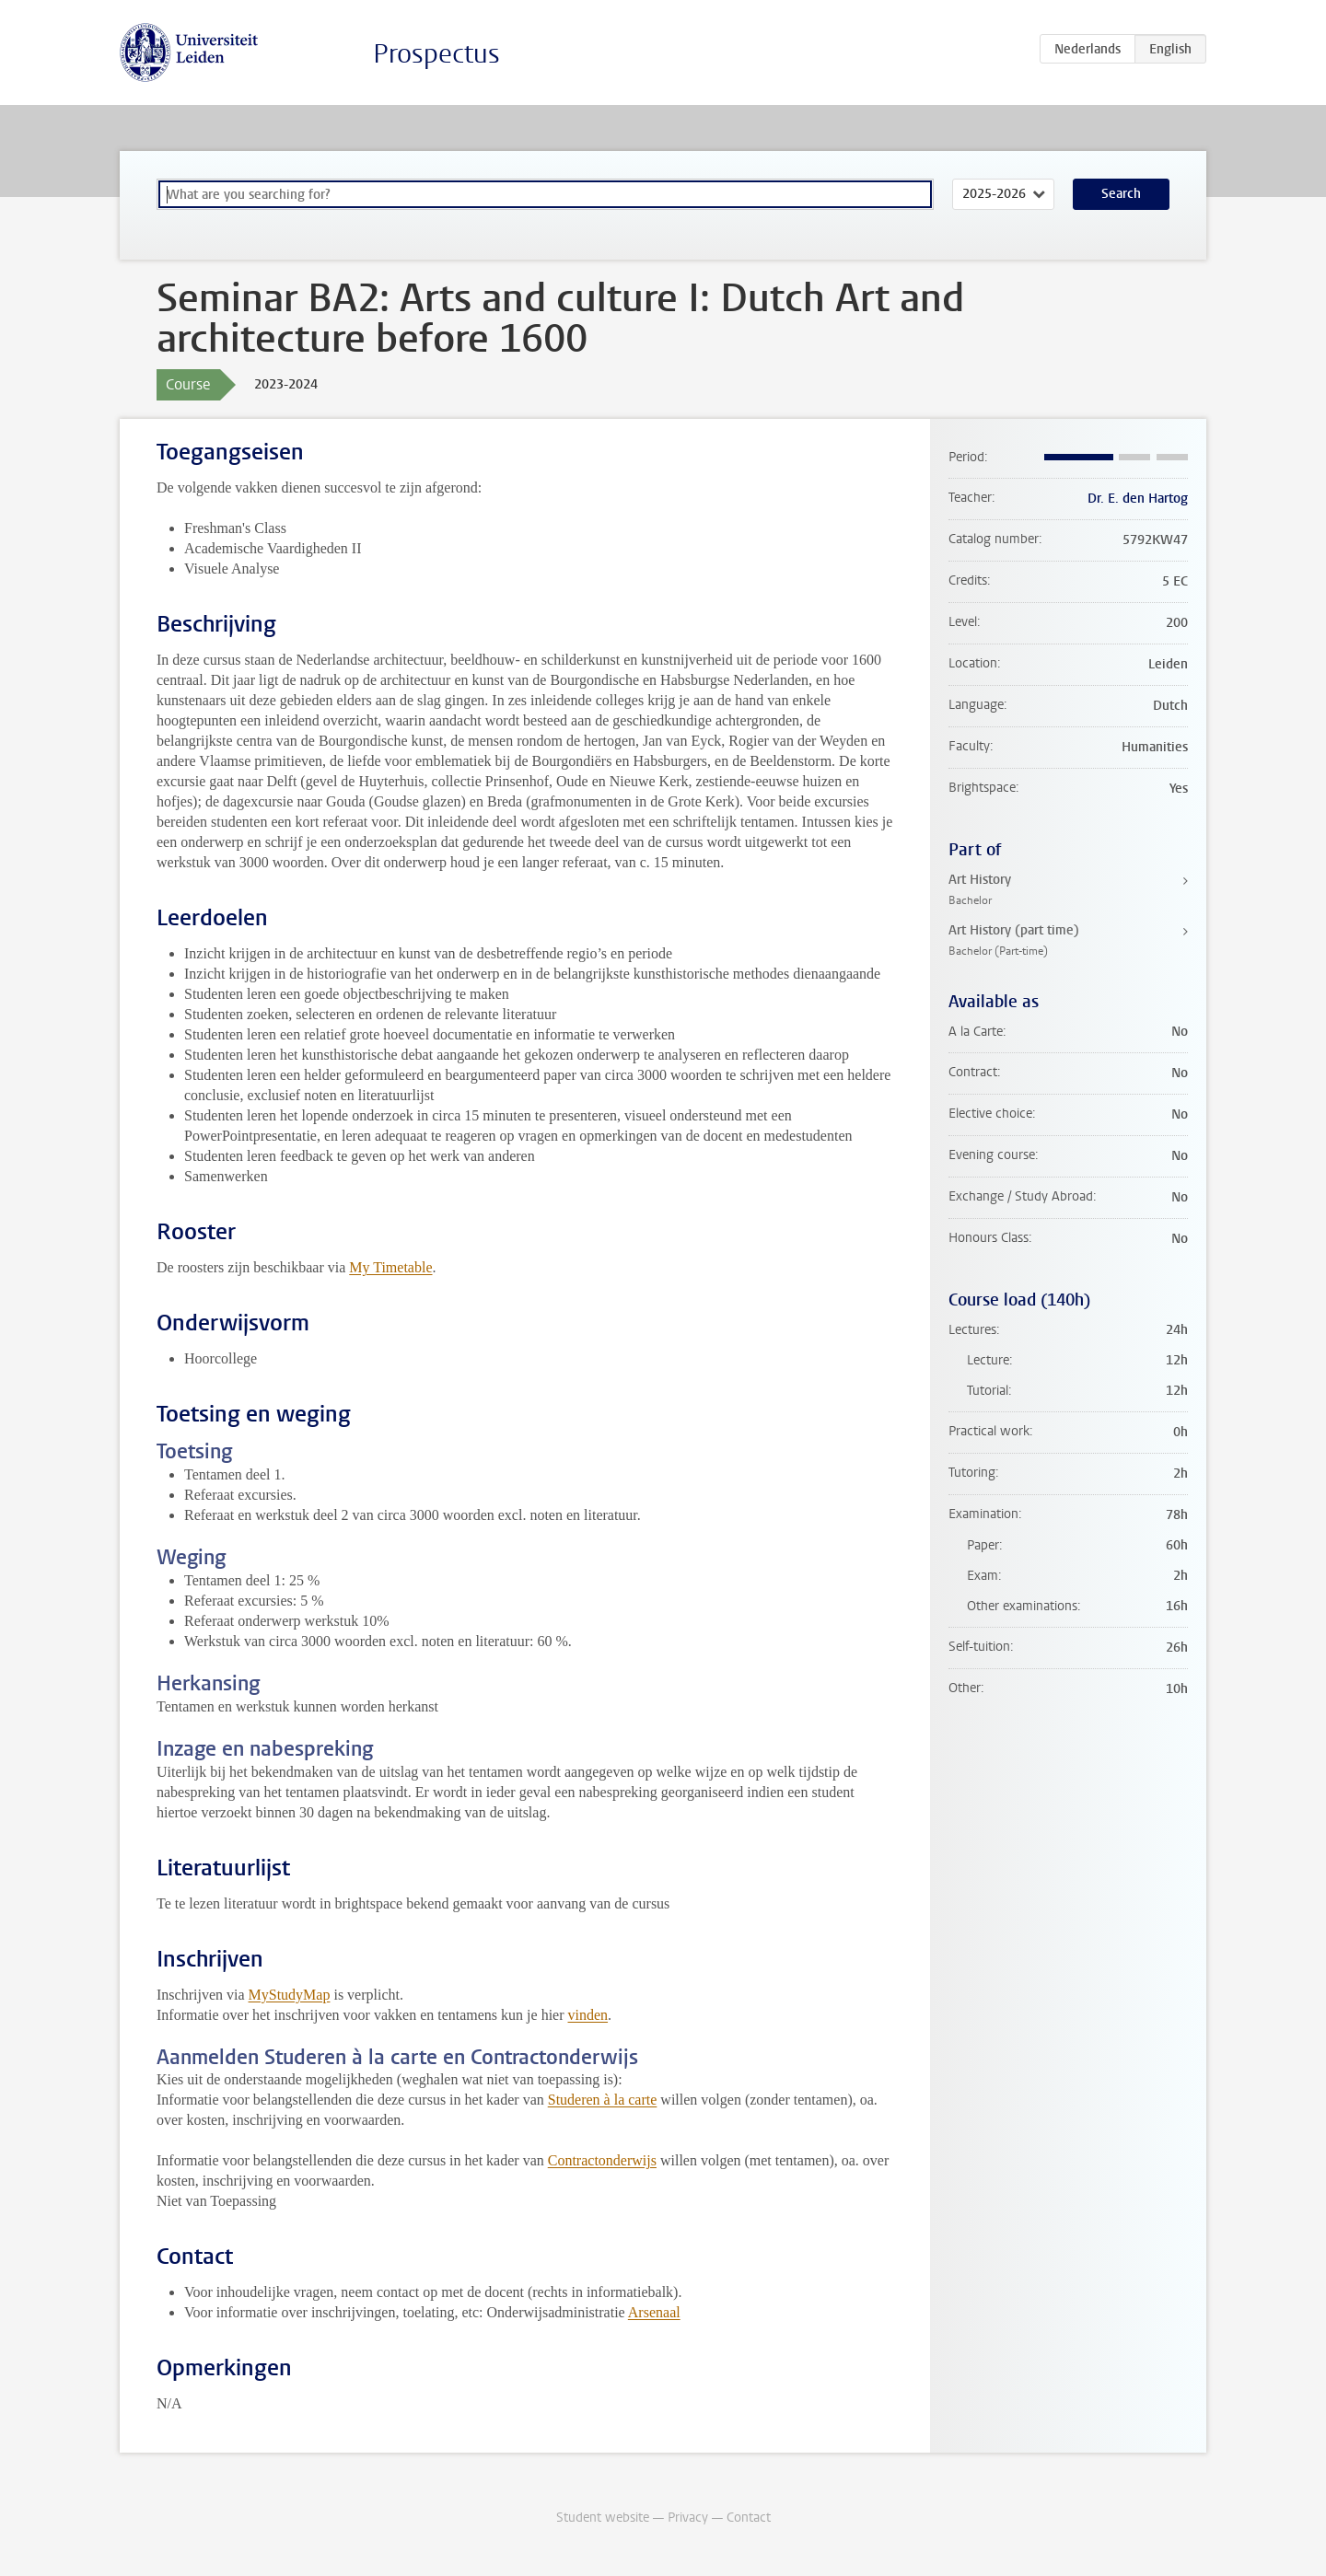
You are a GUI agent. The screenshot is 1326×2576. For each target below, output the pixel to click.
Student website (602, 2517)
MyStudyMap (290, 1994)
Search (1121, 194)
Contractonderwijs (602, 2160)
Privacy (688, 2517)
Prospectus (436, 54)
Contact (749, 2517)
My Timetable (390, 1267)
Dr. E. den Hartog (1138, 498)
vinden (588, 2015)
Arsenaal (654, 2312)
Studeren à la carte (602, 2099)
